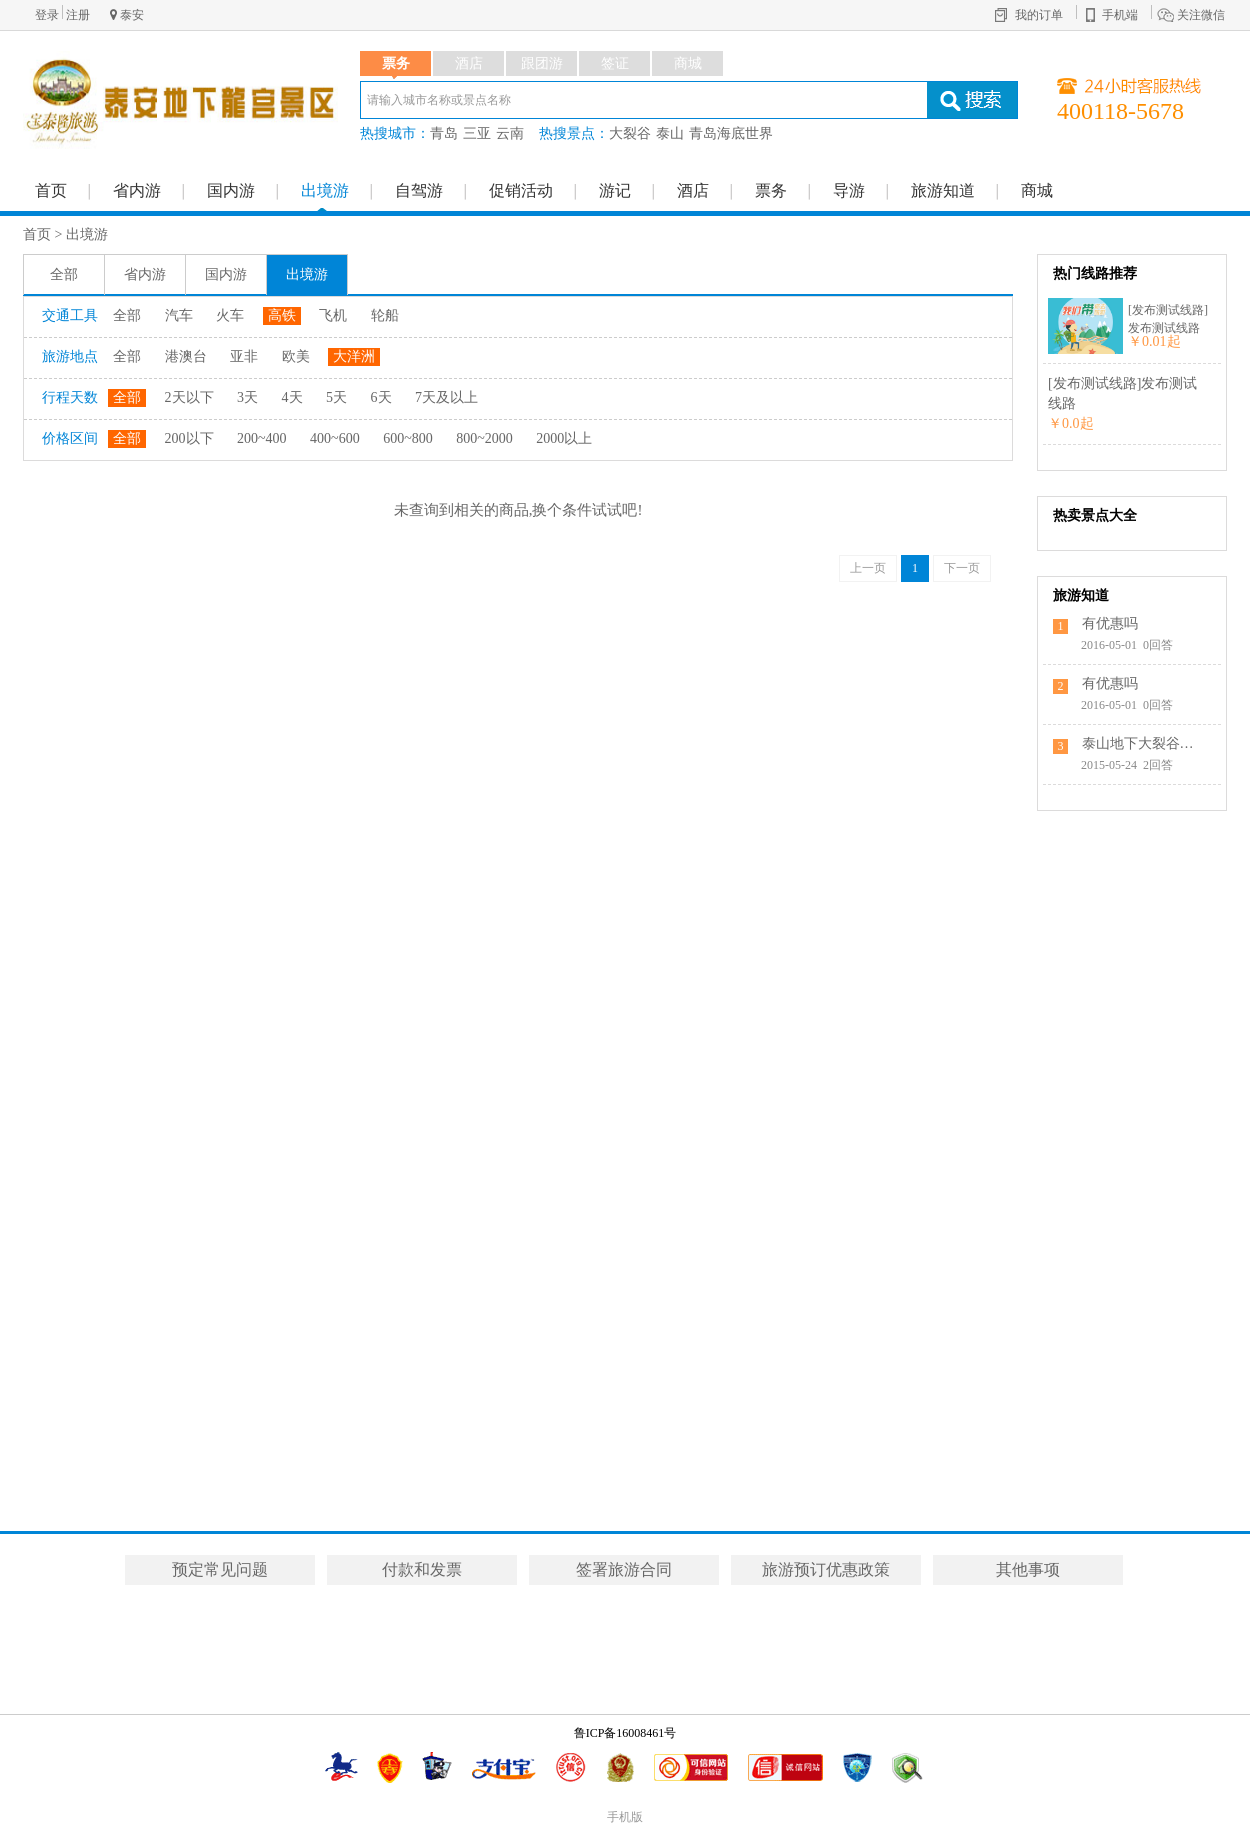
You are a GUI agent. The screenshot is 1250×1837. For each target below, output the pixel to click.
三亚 (477, 133)
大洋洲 (354, 356)
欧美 (296, 356)
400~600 (335, 438)
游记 (615, 190)
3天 (247, 397)
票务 (771, 190)
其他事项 (1028, 1569)
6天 (381, 397)
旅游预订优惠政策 (826, 1569)
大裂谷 (630, 133)
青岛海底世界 (731, 133)
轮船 (385, 315)
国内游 (231, 190)
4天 (292, 397)
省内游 (137, 190)
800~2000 (484, 438)
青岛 (444, 133)
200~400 (262, 438)
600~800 (408, 438)
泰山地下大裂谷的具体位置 (1142, 743)
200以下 (189, 438)
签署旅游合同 (624, 1569)
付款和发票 (422, 1569)
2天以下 (189, 397)
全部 (64, 274)
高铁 (282, 315)
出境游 (325, 190)
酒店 (693, 190)
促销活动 (521, 190)
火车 (230, 315)
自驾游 (419, 190)
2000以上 (564, 438)
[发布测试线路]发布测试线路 (1168, 319)
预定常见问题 (220, 1569)
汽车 (179, 315)
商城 (1037, 190)
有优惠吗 (1110, 623)
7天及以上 (446, 397)
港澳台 (186, 356)
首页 (51, 190)
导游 (849, 190)
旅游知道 (943, 190)
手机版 (625, 1817)
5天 (336, 397)
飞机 (333, 315)
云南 (510, 133)
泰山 (670, 133)
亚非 (244, 356)
